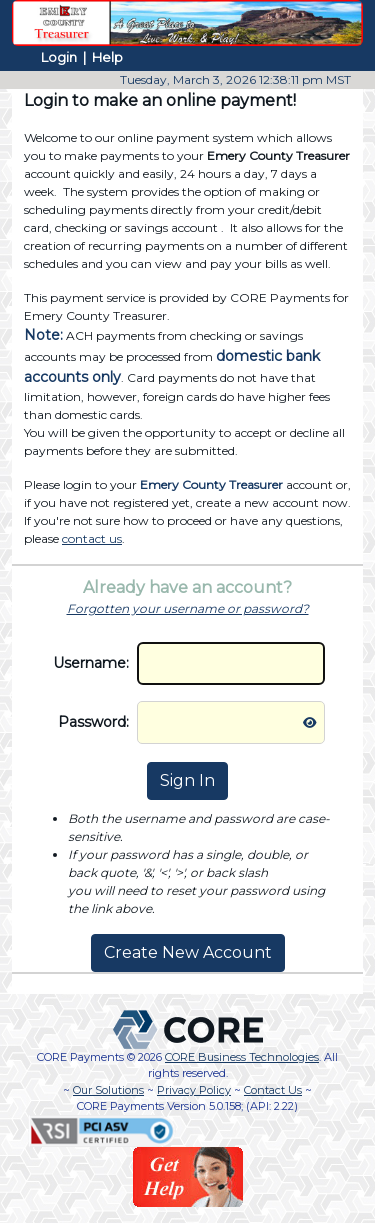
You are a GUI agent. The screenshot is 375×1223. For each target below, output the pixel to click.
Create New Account (188, 952)
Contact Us (273, 1090)
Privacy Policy (194, 1090)
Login (59, 57)
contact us (92, 538)
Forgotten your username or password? (188, 608)
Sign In (187, 780)
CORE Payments (80, 1057)
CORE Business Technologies (242, 1057)
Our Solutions (108, 1090)
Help (107, 57)
